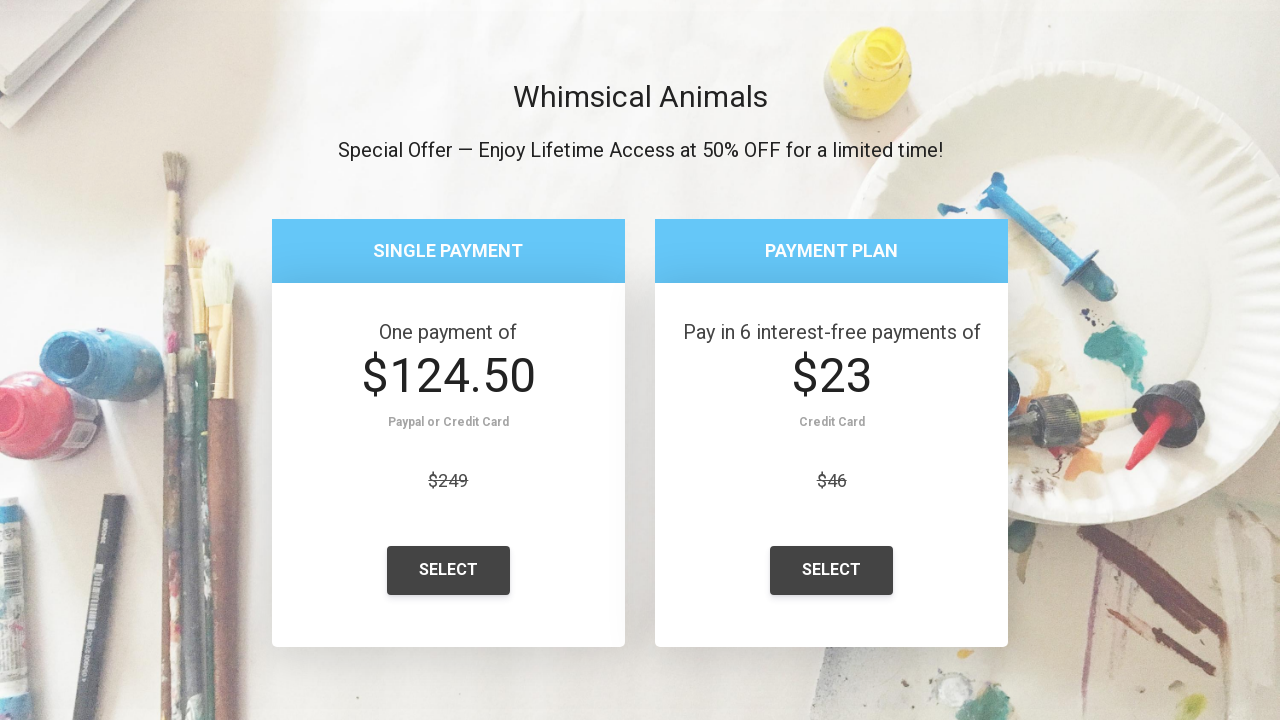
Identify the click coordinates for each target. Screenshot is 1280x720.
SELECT (448, 569)
